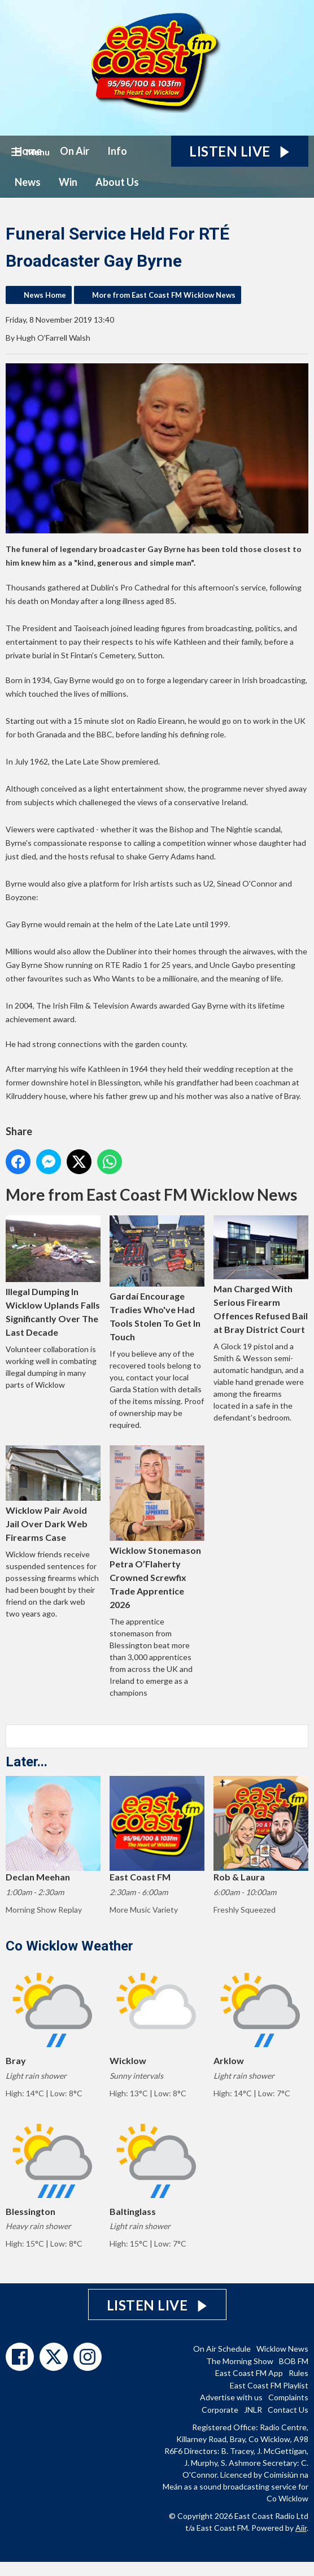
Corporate (220, 2409)
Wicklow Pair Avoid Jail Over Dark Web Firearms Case (53, 1494)
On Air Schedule (222, 2348)
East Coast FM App (249, 2373)
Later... (26, 1762)
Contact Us (288, 2409)
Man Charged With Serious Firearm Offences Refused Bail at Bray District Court (260, 1274)
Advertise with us (231, 2397)
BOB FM (293, 2361)
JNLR (253, 2409)
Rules (298, 2373)
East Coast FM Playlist (269, 2385)
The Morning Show (239, 2361)
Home (28, 151)
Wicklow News (282, 2348)
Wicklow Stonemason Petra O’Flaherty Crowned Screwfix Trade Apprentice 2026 (157, 1527)
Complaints (288, 2397)
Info (117, 151)
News (28, 182)
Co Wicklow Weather (69, 1946)
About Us (117, 182)
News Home (45, 294)
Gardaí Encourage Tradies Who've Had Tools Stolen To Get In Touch (157, 1278)
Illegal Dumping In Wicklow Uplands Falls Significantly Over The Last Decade (53, 1276)
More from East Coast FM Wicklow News (164, 294)
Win (68, 182)
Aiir (301, 2527)
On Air (74, 151)
